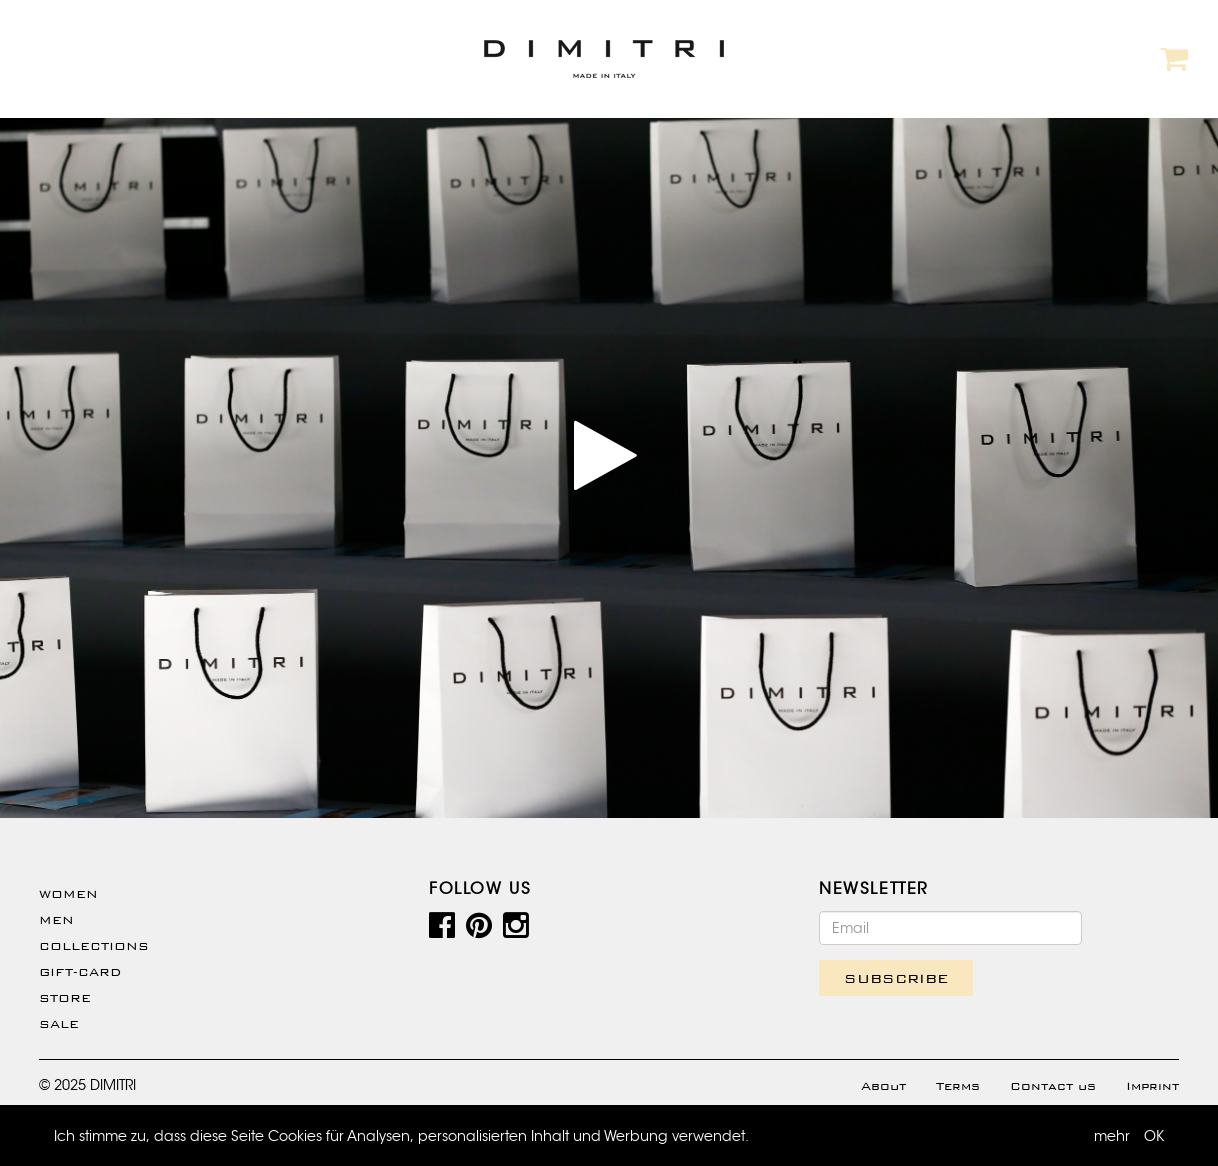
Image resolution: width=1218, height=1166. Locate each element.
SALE (59, 1024)
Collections (94, 946)
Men (56, 920)
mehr (1112, 1136)
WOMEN (68, 894)
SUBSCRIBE (896, 978)
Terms (958, 1086)
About (883, 1086)
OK (1154, 1136)
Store (65, 998)
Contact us (1053, 1086)
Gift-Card (80, 972)
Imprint (1152, 1086)
